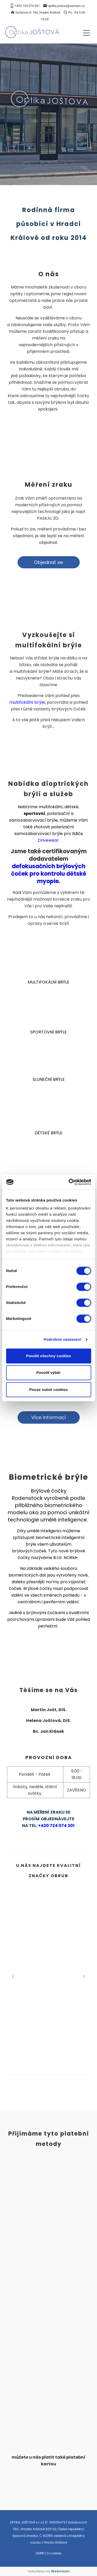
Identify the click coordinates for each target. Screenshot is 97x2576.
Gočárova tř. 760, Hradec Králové (38, 12)
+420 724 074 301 (27, 6)
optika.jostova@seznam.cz (66, 6)
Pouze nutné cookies (48, 1389)
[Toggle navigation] (86, 32)
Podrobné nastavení (62, 1339)
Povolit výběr (48, 1372)
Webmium (60, 2571)
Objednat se (48, 562)
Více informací (48, 1417)
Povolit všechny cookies (48, 1356)
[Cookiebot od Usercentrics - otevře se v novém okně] (69, 1182)
